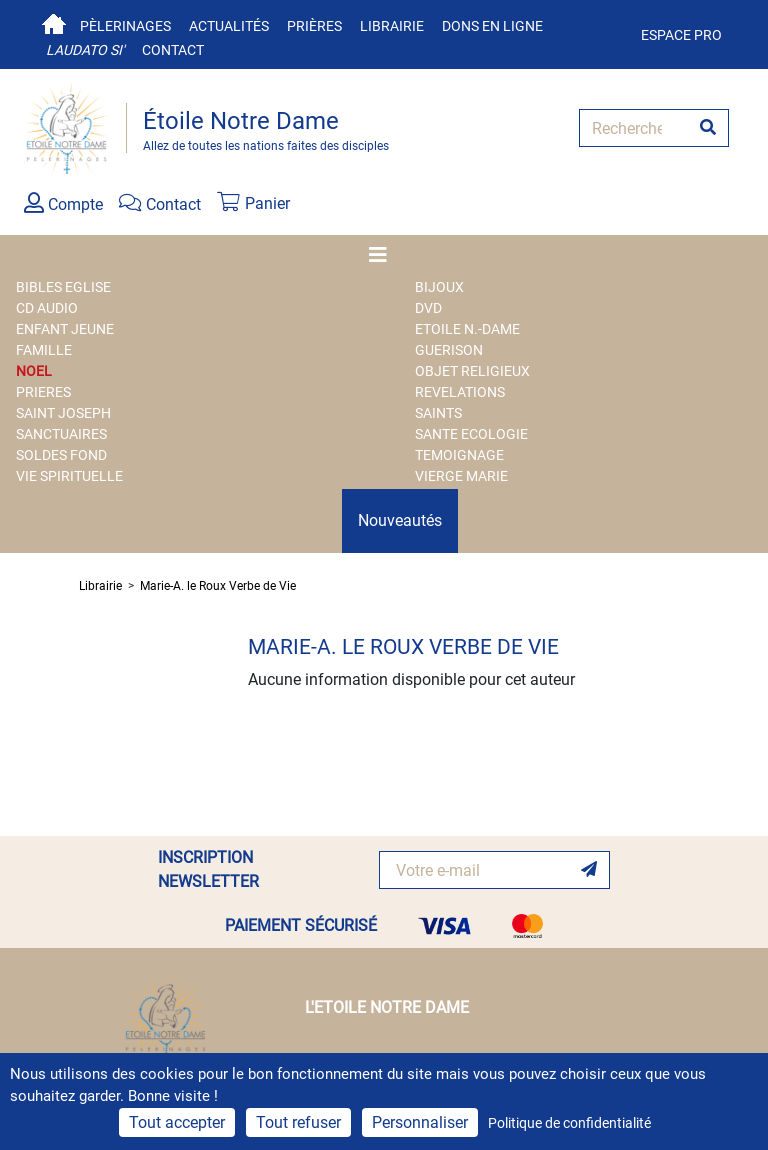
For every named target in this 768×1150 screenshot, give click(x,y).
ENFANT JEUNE (65, 329)
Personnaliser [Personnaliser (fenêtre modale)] (420, 1122)
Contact (173, 50)
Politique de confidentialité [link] (569, 1123)
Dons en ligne (492, 26)
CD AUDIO (47, 308)
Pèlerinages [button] (125, 26)
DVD (428, 308)
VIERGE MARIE (461, 476)
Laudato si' (85, 50)
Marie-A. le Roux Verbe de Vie (218, 586)
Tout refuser (298, 1122)
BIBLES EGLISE (63, 287)
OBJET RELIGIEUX (472, 371)
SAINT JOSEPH (63, 413)
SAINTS (438, 413)
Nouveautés (400, 520)
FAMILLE (44, 350)
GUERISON (449, 350)
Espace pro (681, 35)
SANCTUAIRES (61, 434)
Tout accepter (177, 1122)
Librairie (392, 26)
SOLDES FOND (61, 455)
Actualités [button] (229, 26)
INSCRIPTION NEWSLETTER (208, 869)
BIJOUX (439, 287)
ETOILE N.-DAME (467, 329)
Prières (314, 26)
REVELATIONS (460, 392)
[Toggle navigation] (384, 255)
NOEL (34, 371)
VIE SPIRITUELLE (69, 476)
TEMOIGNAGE (459, 455)
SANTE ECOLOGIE (471, 434)
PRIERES (43, 392)
